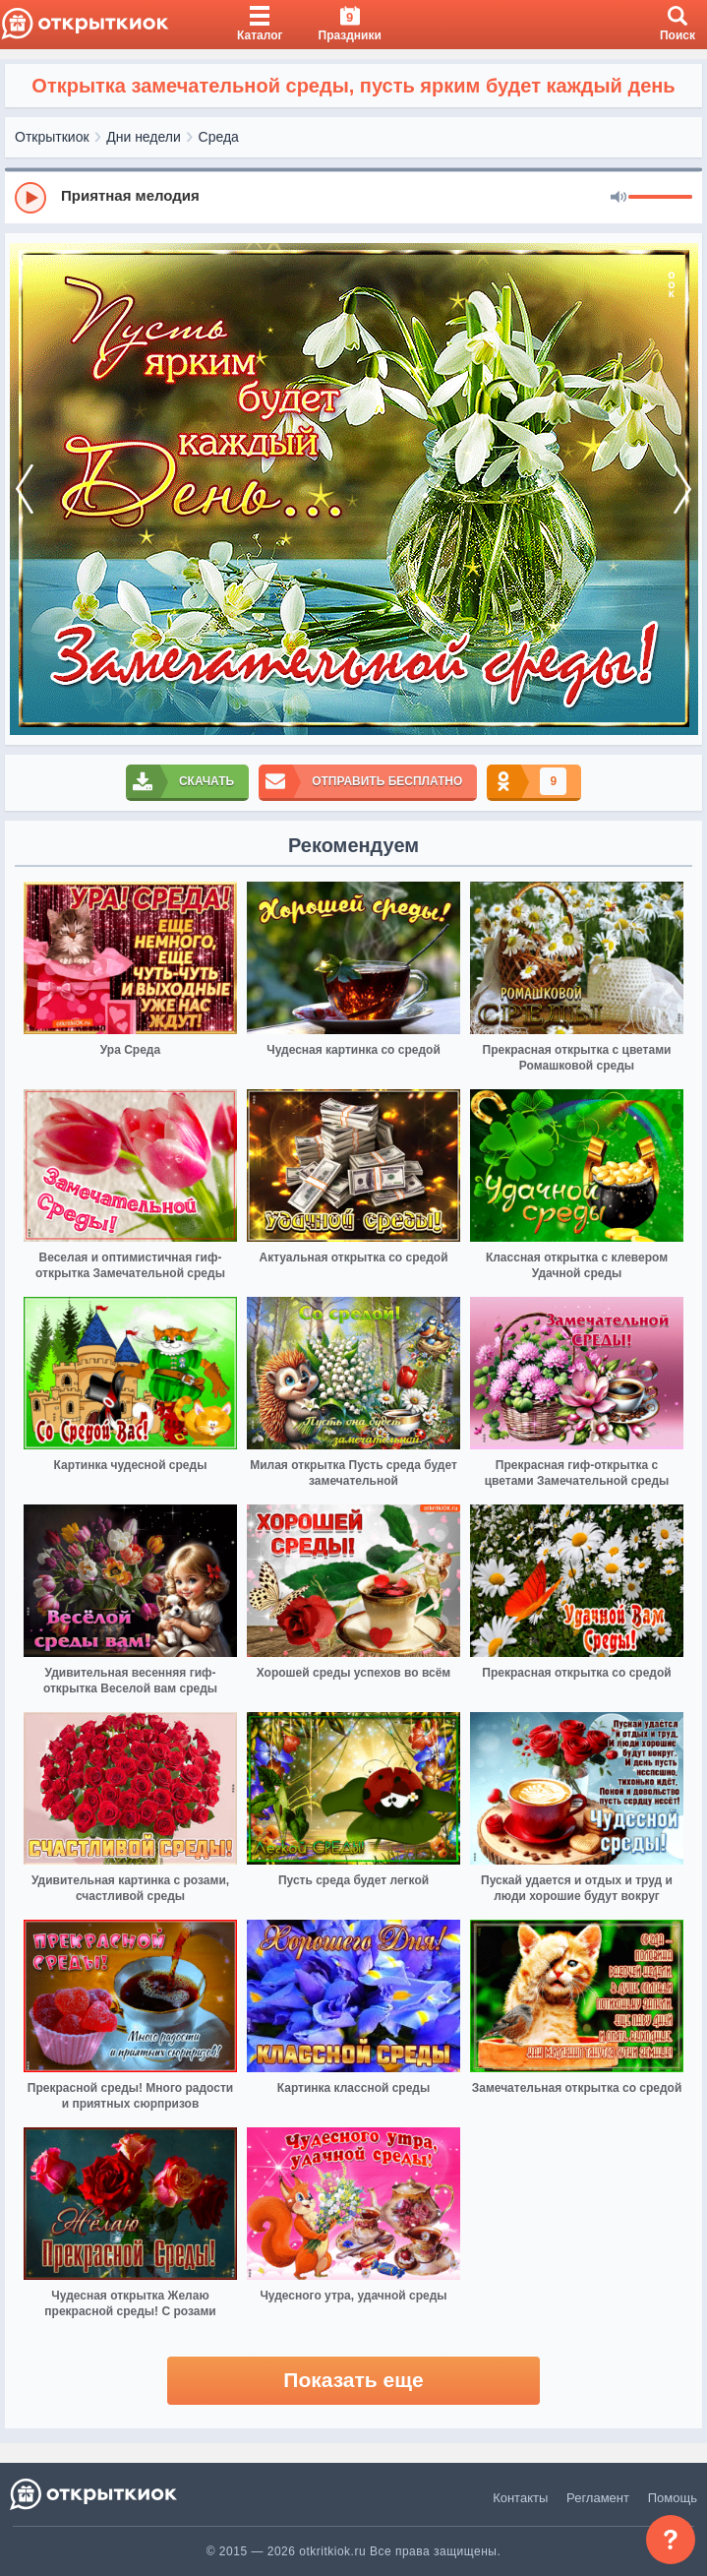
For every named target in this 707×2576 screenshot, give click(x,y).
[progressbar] (660, 198)
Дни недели (143, 137)
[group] (353, 196)
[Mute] (618, 198)
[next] (682, 489)
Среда (219, 137)
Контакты (520, 2497)
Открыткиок (52, 137)
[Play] (30, 198)
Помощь (672, 2497)
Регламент (597, 2497)
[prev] (24, 489)
